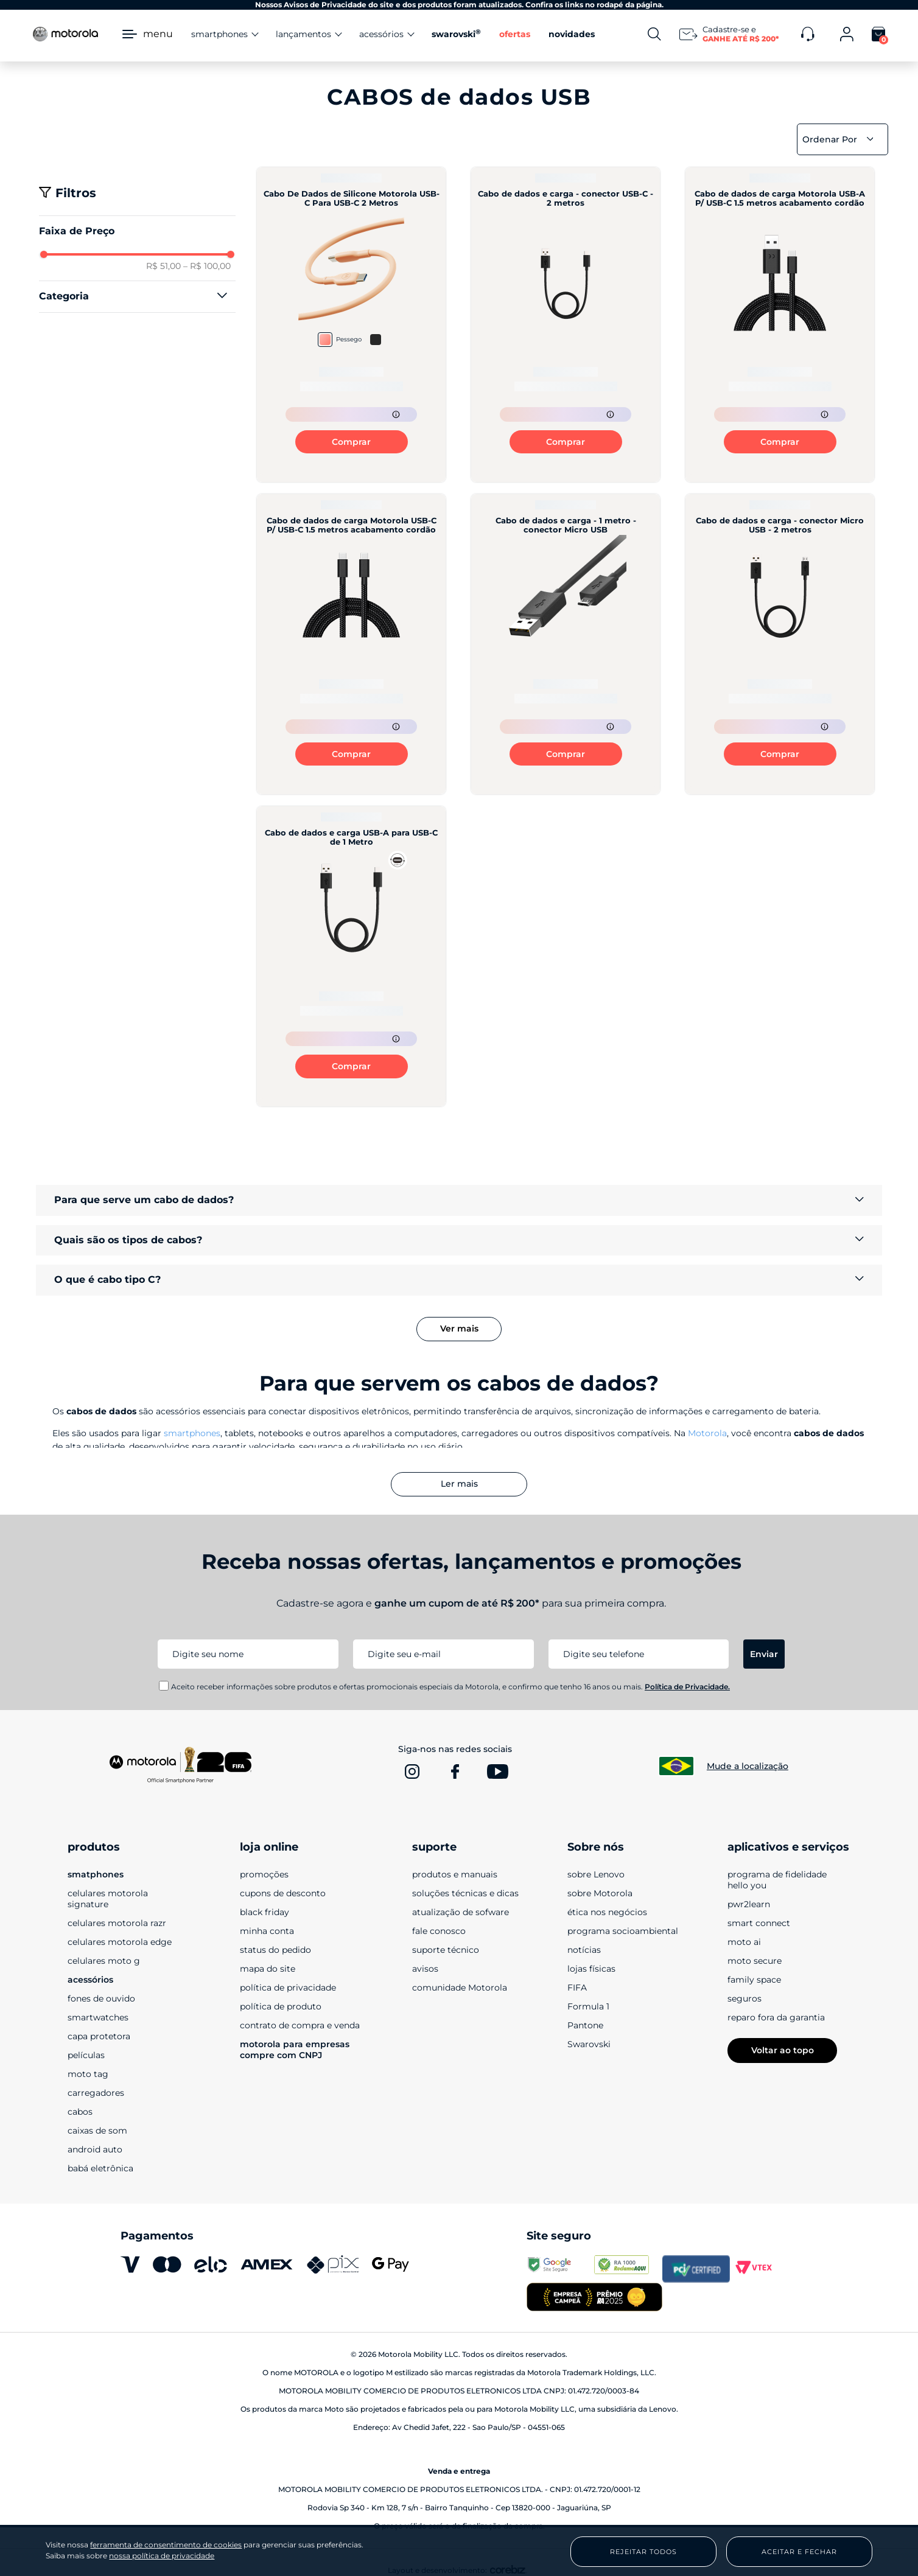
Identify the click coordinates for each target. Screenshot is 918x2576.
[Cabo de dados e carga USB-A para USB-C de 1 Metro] (351, 956)
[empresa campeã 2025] (594, 2298)
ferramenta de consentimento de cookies (166, 2545)
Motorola (707, 1433)
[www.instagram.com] (412, 1771)
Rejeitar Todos (643, 2551)
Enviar (764, 1654)
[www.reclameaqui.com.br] (628, 2268)
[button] (137, 296)
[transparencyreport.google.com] (560, 2268)
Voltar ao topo (782, 2050)
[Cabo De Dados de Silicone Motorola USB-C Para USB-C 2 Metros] (351, 324)
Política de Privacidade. (687, 1686)
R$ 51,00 (163, 266)
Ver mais (459, 1328)
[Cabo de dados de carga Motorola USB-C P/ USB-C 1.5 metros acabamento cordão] (351, 644)
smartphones (192, 1433)
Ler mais (459, 1483)
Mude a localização (747, 1766)
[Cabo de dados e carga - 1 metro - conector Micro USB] (565, 644)
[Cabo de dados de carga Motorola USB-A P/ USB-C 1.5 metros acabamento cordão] (779, 324)
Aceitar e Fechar (799, 2551)
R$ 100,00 (207, 266)
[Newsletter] (731, 34)
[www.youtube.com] (497, 1771)
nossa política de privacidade (161, 2555)
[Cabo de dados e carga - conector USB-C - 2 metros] (565, 324)
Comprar (351, 441)
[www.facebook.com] (454, 1771)
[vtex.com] (763, 2268)
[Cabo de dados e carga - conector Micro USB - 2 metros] (779, 644)
